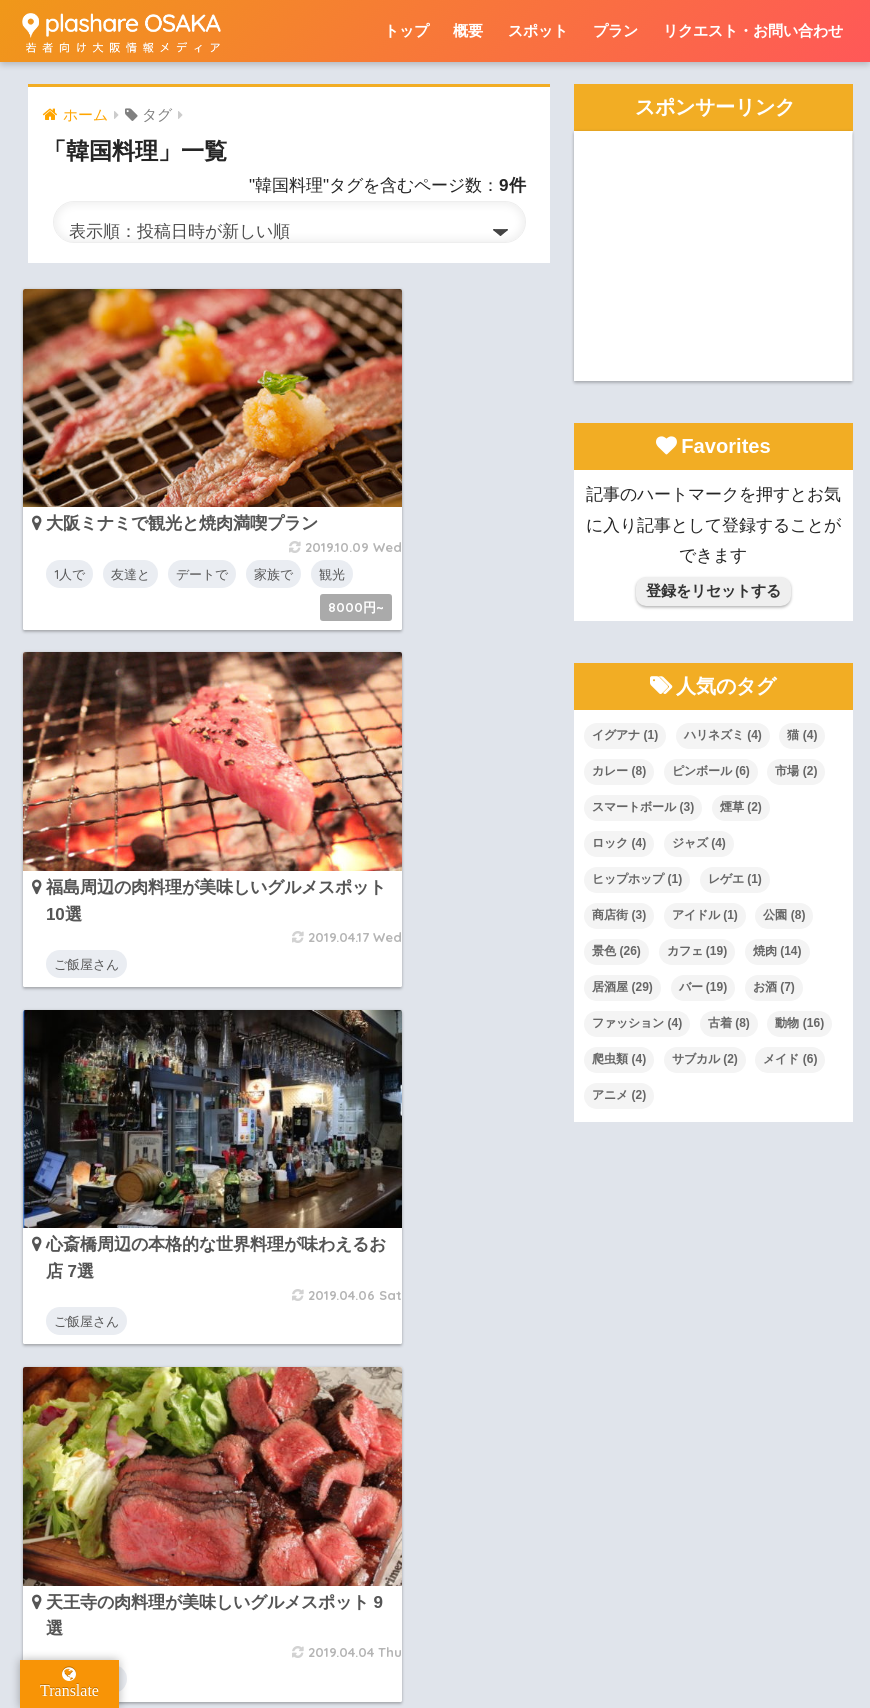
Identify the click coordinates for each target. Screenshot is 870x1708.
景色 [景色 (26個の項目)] (616, 951)
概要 (468, 30)
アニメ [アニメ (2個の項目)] (619, 1095)
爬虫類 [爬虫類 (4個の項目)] (619, 1059)
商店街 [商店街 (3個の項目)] (619, 915)
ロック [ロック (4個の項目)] (619, 843)
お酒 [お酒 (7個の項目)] (774, 987)
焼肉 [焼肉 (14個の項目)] (777, 951)
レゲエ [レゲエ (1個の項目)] (735, 879)
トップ (406, 30)
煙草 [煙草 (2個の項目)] (741, 807)
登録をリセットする (713, 590)
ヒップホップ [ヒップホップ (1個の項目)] (637, 879)
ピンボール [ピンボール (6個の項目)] (711, 771)
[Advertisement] (713, 256)
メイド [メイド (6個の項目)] (790, 1059)
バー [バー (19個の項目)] (703, 987)
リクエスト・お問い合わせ (753, 30)
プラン (615, 30)
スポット (538, 30)
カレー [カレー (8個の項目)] (619, 771)
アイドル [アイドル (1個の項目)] (705, 915)
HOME (435, 1606)
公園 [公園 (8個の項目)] (784, 915)
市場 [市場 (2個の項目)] (796, 771)
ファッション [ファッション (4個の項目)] (637, 1023)
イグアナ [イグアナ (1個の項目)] (625, 735)
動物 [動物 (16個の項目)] (799, 1023)
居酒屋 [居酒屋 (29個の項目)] (622, 987)
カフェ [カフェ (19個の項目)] (697, 951)
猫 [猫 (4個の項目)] (802, 735)
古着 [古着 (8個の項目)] (729, 1023)
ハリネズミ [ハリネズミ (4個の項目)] (723, 735)
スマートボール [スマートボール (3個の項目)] (643, 807)
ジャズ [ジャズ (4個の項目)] (699, 843)
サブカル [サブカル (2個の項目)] (705, 1059)
